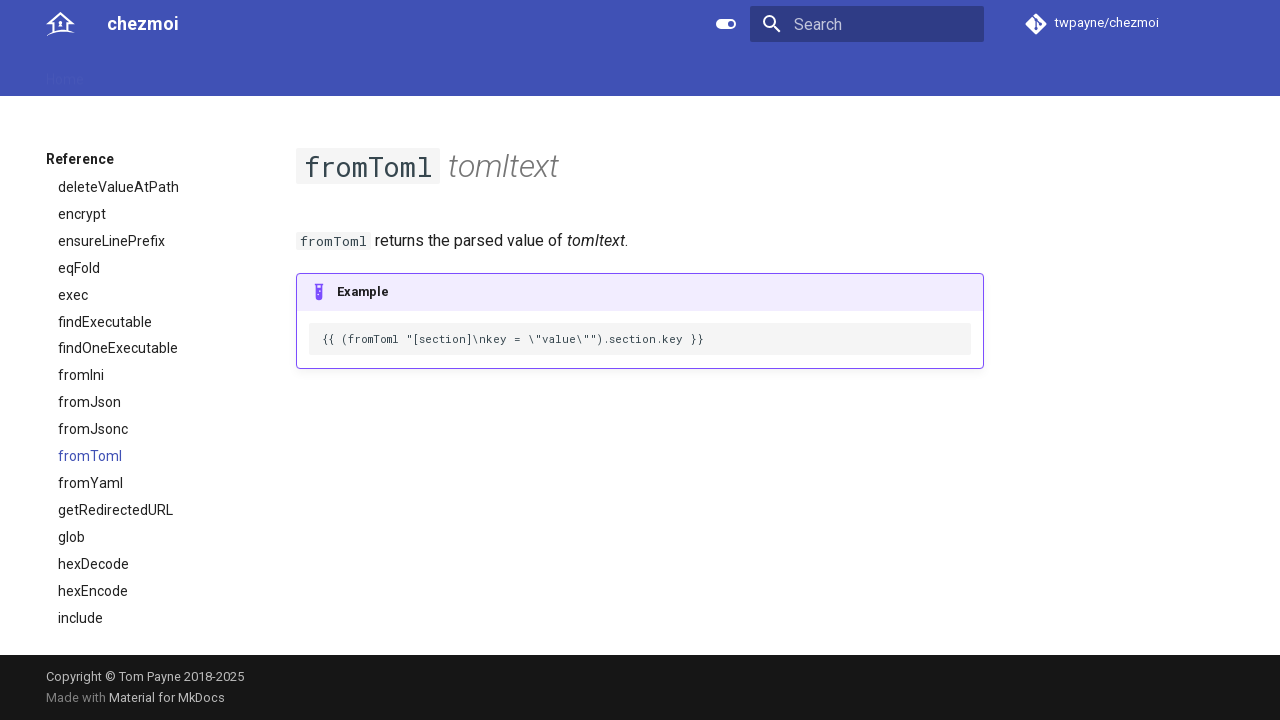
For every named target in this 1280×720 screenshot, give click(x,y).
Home (65, 73)
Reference (232, 73)
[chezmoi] (60, 24)
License (496, 73)
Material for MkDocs (167, 697)
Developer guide (341, 73)
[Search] (867, 24)
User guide (141, 73)
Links (432, 73)
